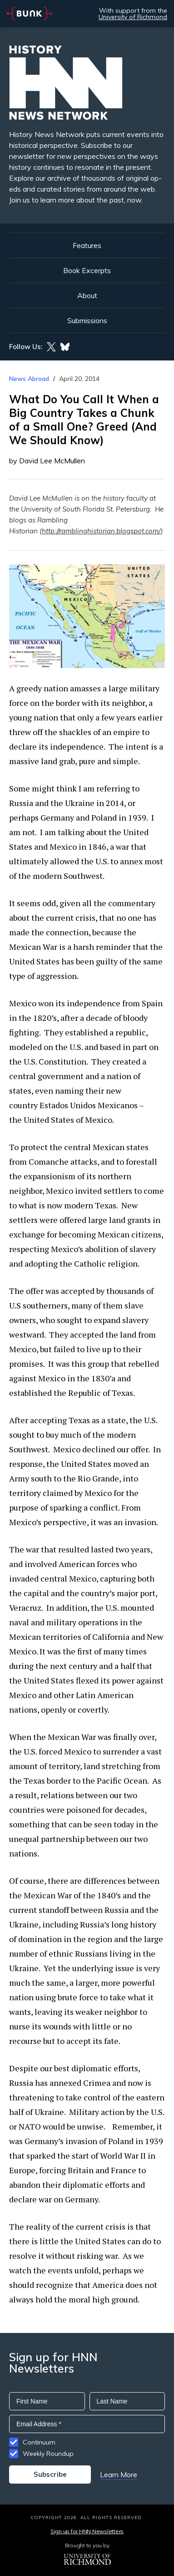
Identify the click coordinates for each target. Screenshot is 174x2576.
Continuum (39, 2442)
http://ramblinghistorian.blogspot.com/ (101, 531)
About (87, 295)
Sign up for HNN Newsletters (87, 2531)
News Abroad (29, 379)
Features (87, 245)
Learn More (118, 2474)
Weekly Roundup (48, 2453)
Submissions (87, 320)
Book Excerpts (87, 270)
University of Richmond (133, 17)
